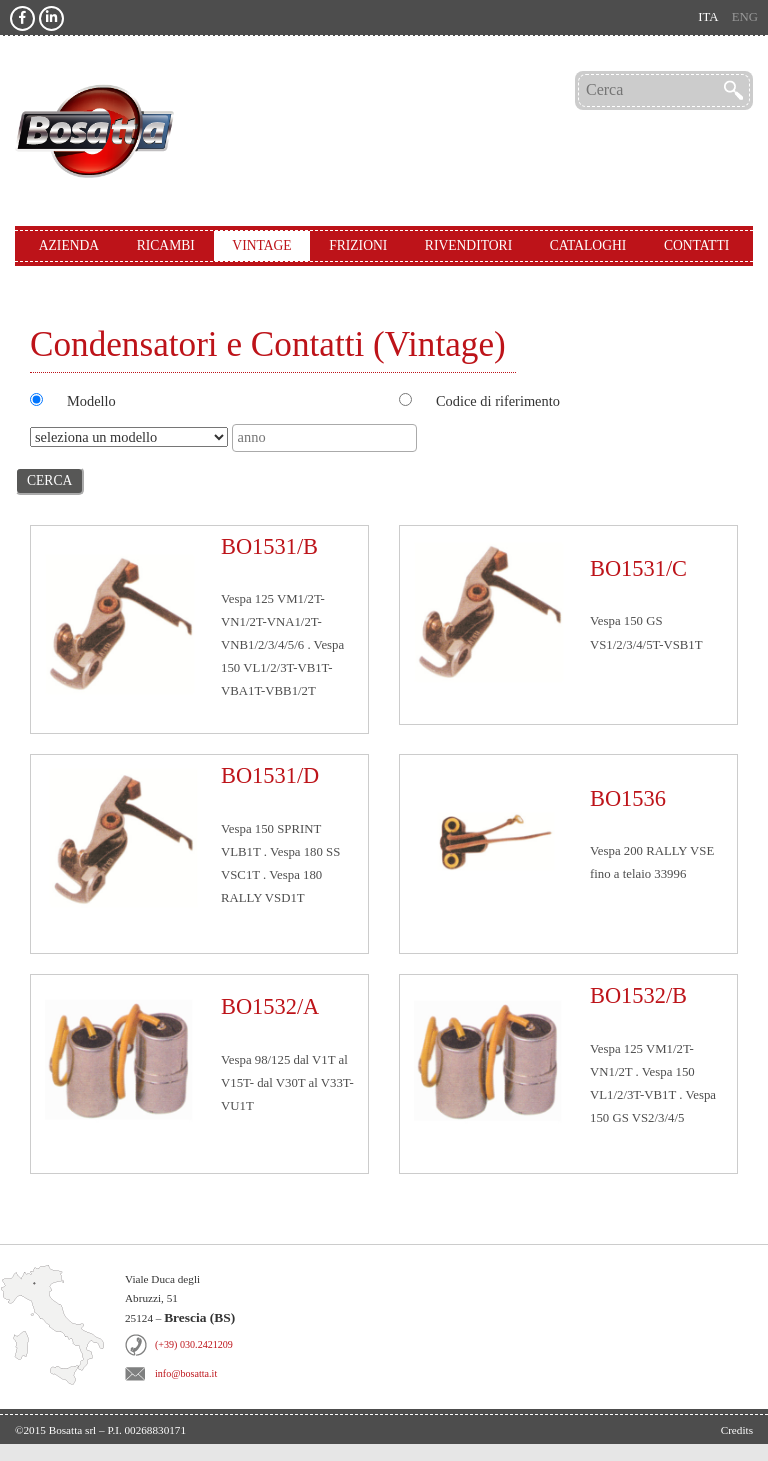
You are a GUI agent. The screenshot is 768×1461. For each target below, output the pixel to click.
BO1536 (628, 798)
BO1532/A (270, 1006)
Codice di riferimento (498, 401)
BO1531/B (269, 546)
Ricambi (166, 245)
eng (745, 17)
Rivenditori (468, 245)
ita (708, 17)
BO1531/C (638, 568)
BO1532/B (638, 995)
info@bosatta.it (186, 1373)
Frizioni (358, 245)
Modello (91, 401)
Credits (737, 1430)
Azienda (69, 245)
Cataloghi (588, 245)
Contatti (696, 245)
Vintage (261, 245)
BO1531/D (270, 775)
